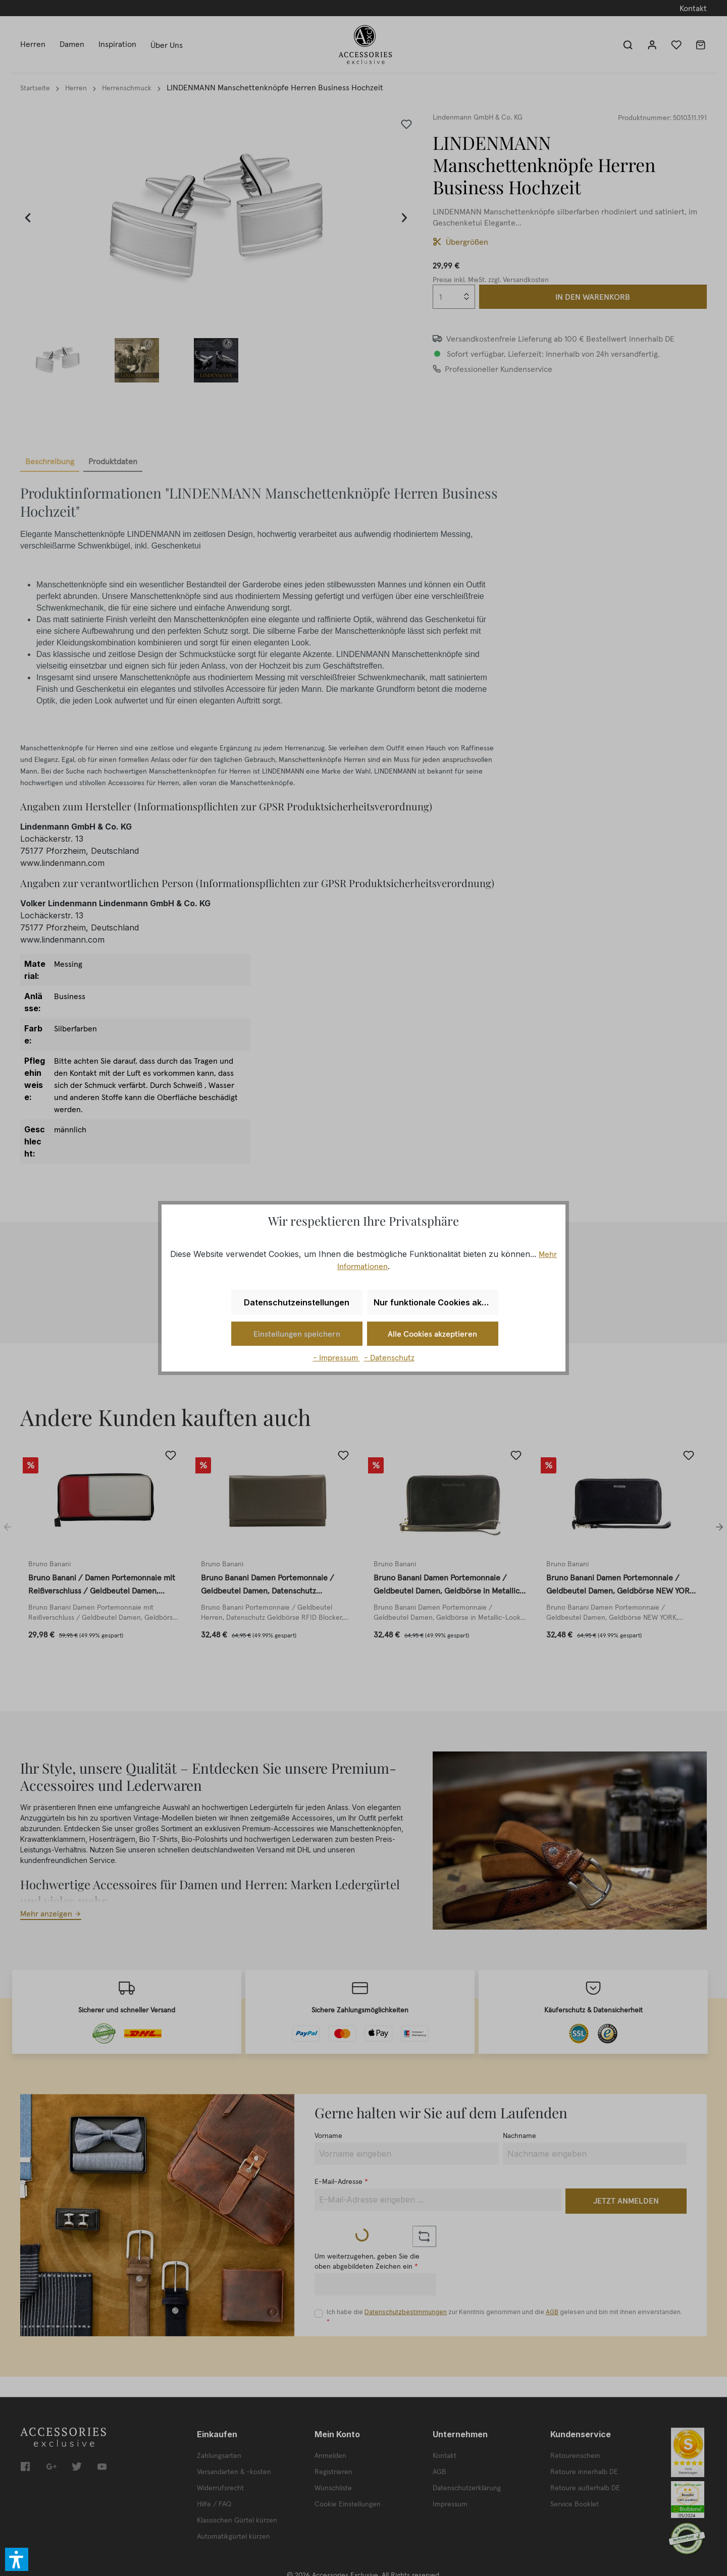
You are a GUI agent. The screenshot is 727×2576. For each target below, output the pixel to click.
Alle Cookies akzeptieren (432, 1334)
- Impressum (336, 1357)
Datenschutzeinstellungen (296, 1302)
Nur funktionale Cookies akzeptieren (436, 1302)
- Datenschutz (389, 1357)
